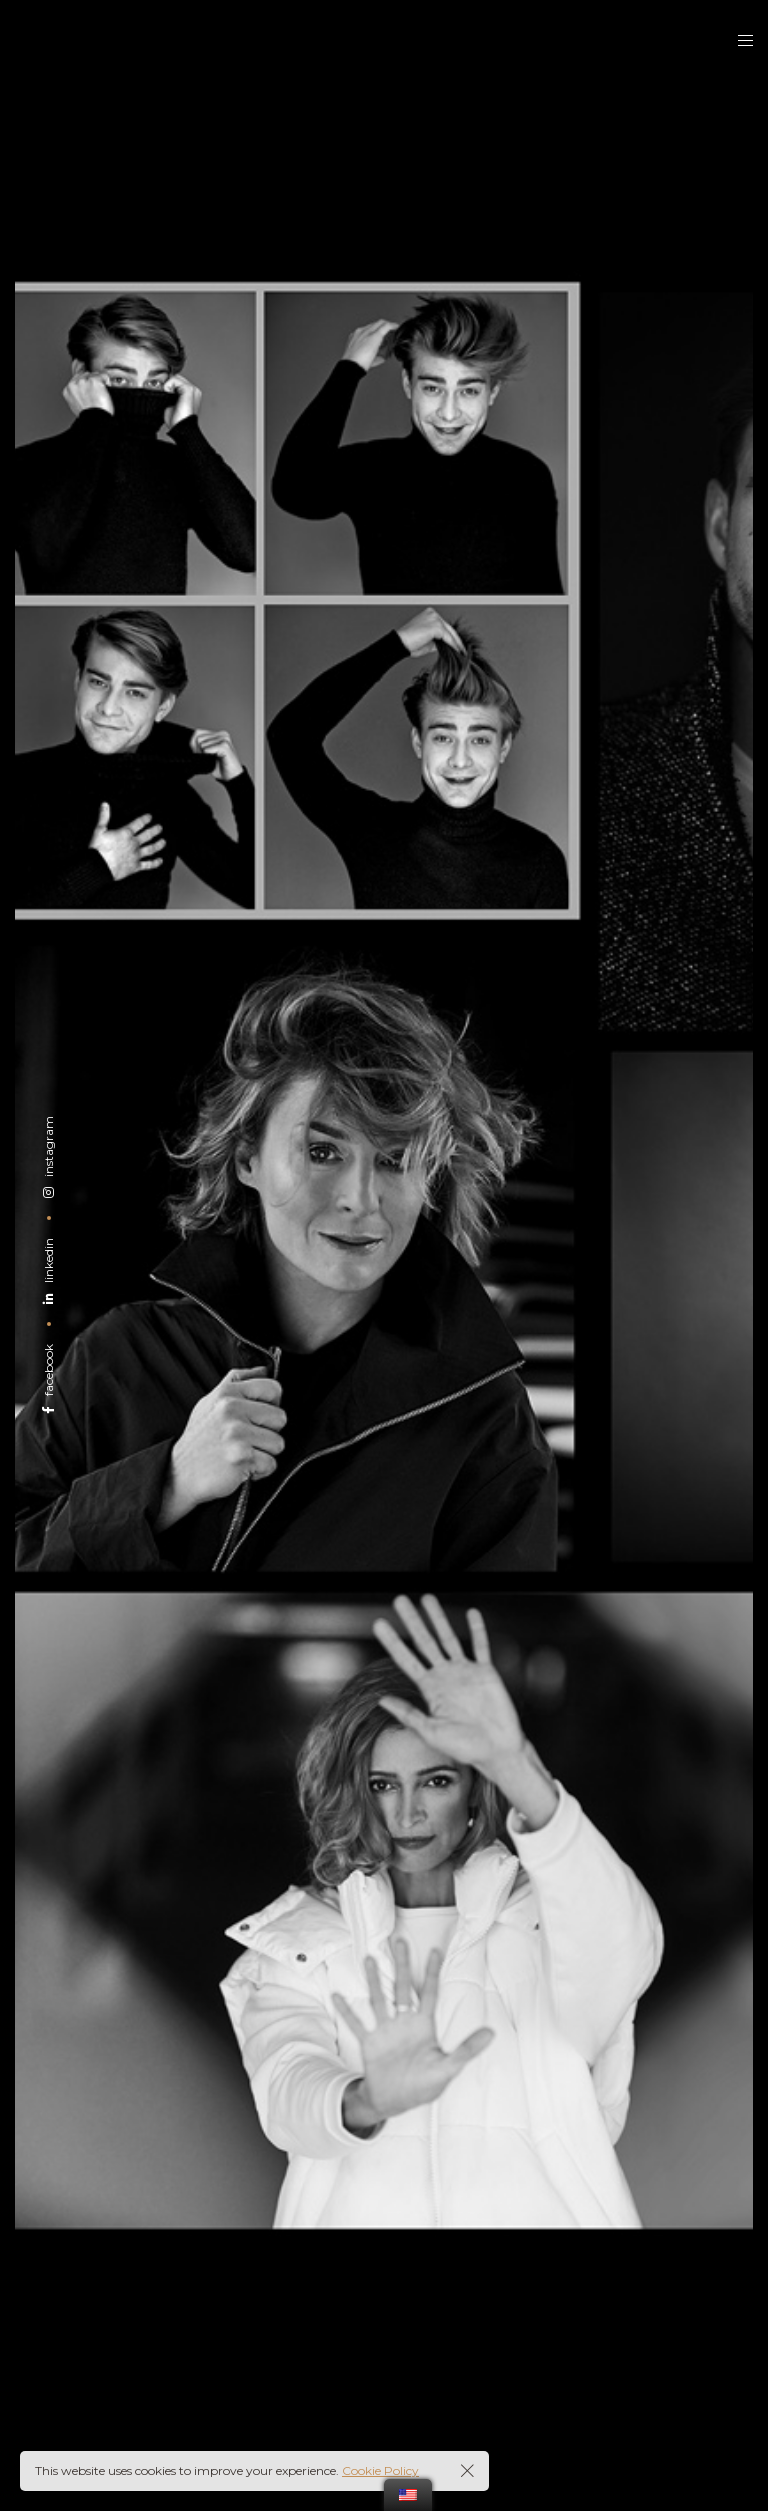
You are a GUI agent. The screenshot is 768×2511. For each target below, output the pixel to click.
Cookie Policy (380, 2470)
